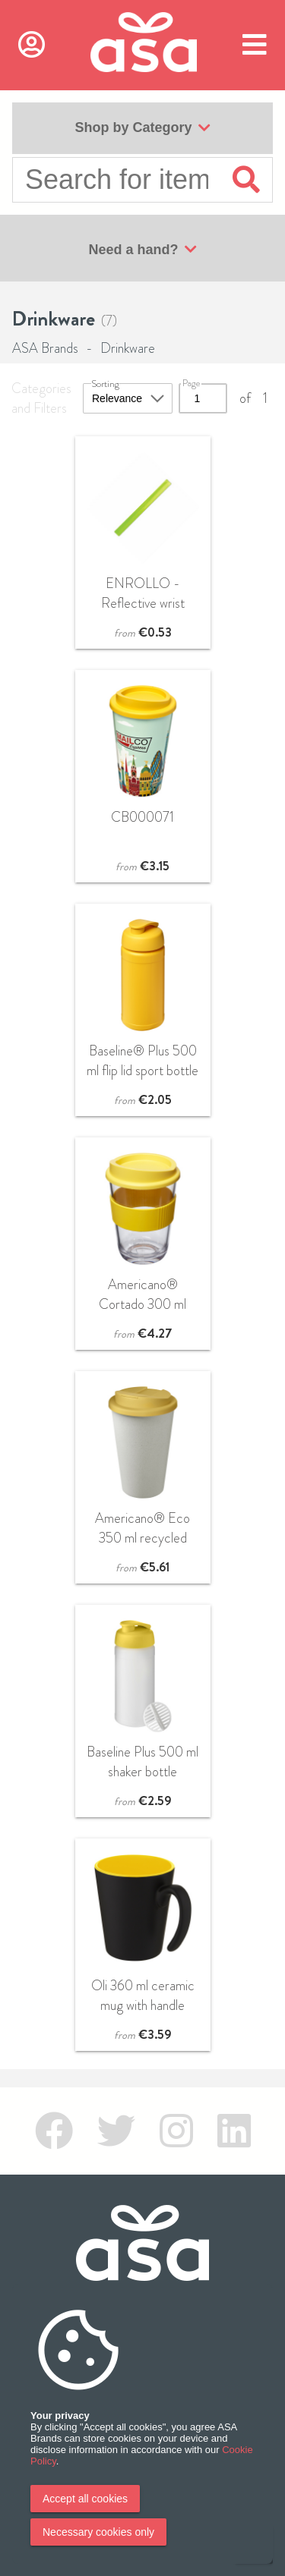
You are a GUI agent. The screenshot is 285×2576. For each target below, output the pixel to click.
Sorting (105, 383)
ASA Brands (45, 348)
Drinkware (127, 348)
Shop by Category (142, 128)
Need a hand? (142, 249)
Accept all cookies (85, 2499)
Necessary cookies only (98, 2532)
